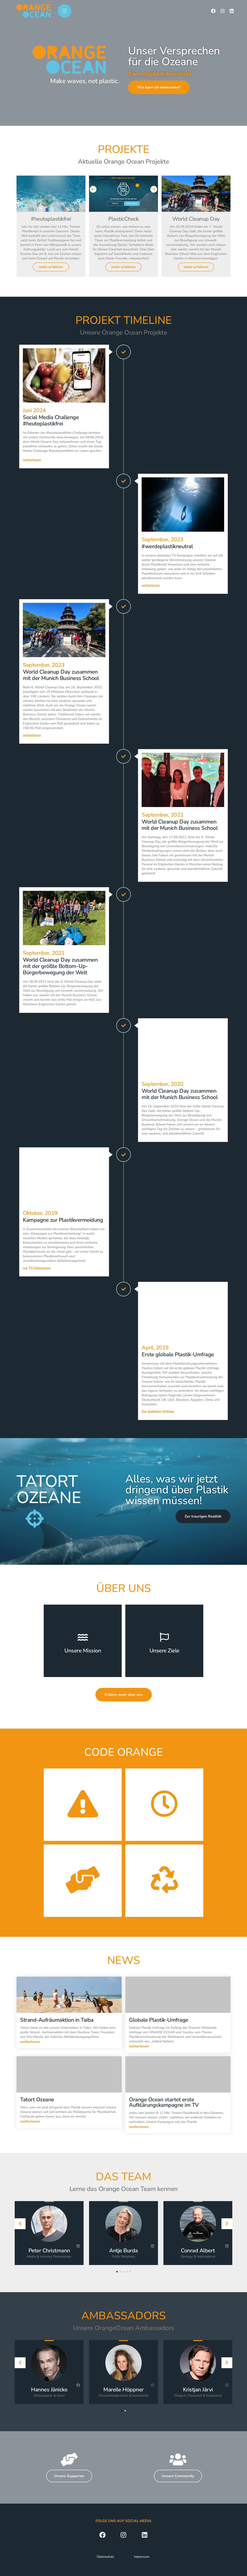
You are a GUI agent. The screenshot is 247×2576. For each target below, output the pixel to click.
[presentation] (20, 2223)
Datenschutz (105, 2556)
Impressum (141, 2556)
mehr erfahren (51, 266)
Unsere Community (178, 2476)
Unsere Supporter (69, 2476)
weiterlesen (30, 2041)
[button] (117, 2271)
